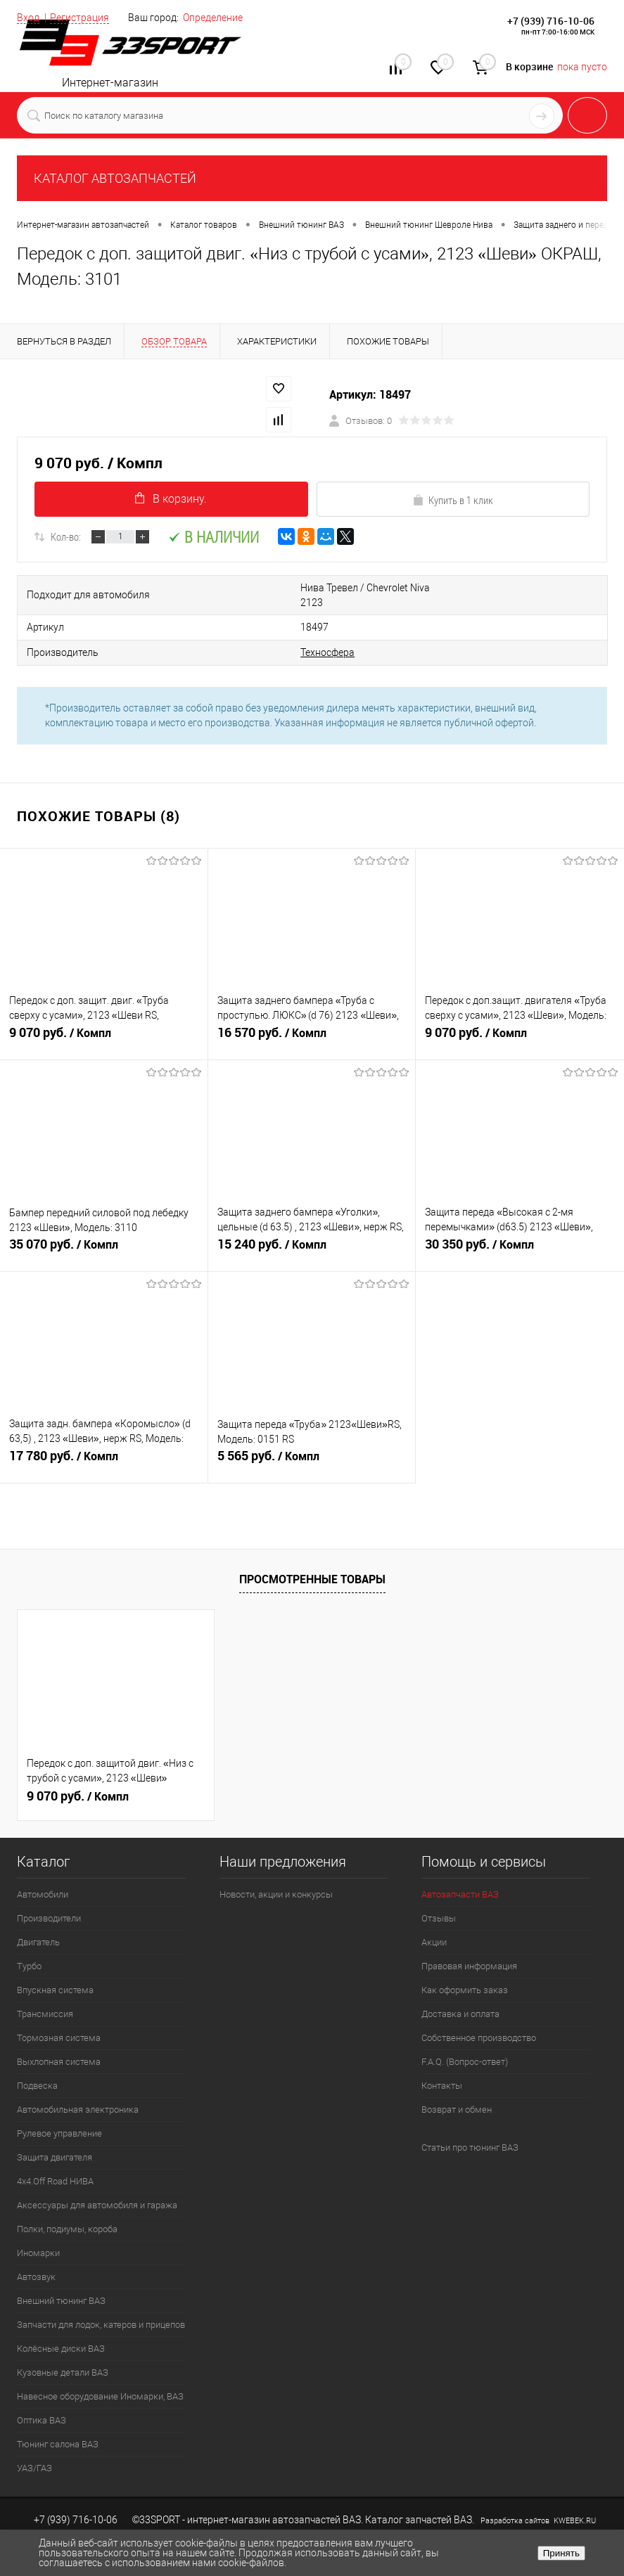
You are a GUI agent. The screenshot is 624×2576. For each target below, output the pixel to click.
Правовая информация (469, 1948)
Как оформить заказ (464, 1971)
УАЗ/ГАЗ (34, 2450)
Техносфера (281, 634)
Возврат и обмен (456, 2091)
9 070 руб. (103, 1022)
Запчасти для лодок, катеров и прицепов (101, 2306)
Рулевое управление (59, 2115)
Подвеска (37, 2067)
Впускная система (55, 1971)
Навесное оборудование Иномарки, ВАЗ (100, 2378)
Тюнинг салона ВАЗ (57, 2426)
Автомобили (42, 1876)
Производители (49, 1900)
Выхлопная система (59, 2043)
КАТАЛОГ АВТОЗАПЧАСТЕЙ (115, 178)
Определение (213, 17)
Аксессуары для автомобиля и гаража (97, 2187)
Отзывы (438, 1900)
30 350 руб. (520, 1234)
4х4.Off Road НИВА (55, 2163)
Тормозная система (59, 2019)
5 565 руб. (312, 1445)
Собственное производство (478, 2019)
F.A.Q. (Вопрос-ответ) (464, 2043)
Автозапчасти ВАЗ (460, 1876)
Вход (28, 17)
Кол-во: (66, 536)
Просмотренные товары (312, 1561)
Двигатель (38, 1924)
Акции (434, 1924)
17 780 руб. (103, 1445)
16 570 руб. (312, 1022)
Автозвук (36, 2258)
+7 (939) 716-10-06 (550, 20)
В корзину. (171, 498)
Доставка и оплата (460, 1995)
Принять (561, 2553)
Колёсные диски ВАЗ (61, 2330)
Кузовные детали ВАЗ (62, 2354)
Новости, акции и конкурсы (276, 1876)
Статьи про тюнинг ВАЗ (469, 2129)
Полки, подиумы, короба (67, 2210)
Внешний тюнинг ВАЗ (61, 2282)
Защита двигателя (54, 2139)
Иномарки (38, 2234)
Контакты (441, 2067)
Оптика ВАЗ (41, 2402)
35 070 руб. (103, 1234)
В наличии (213, 536)
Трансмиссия (45, 1995)
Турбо (29, 1948)
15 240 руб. (312, 1234)
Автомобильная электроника (78, 2091)
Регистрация (79, 17)
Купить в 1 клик (452, 500)
